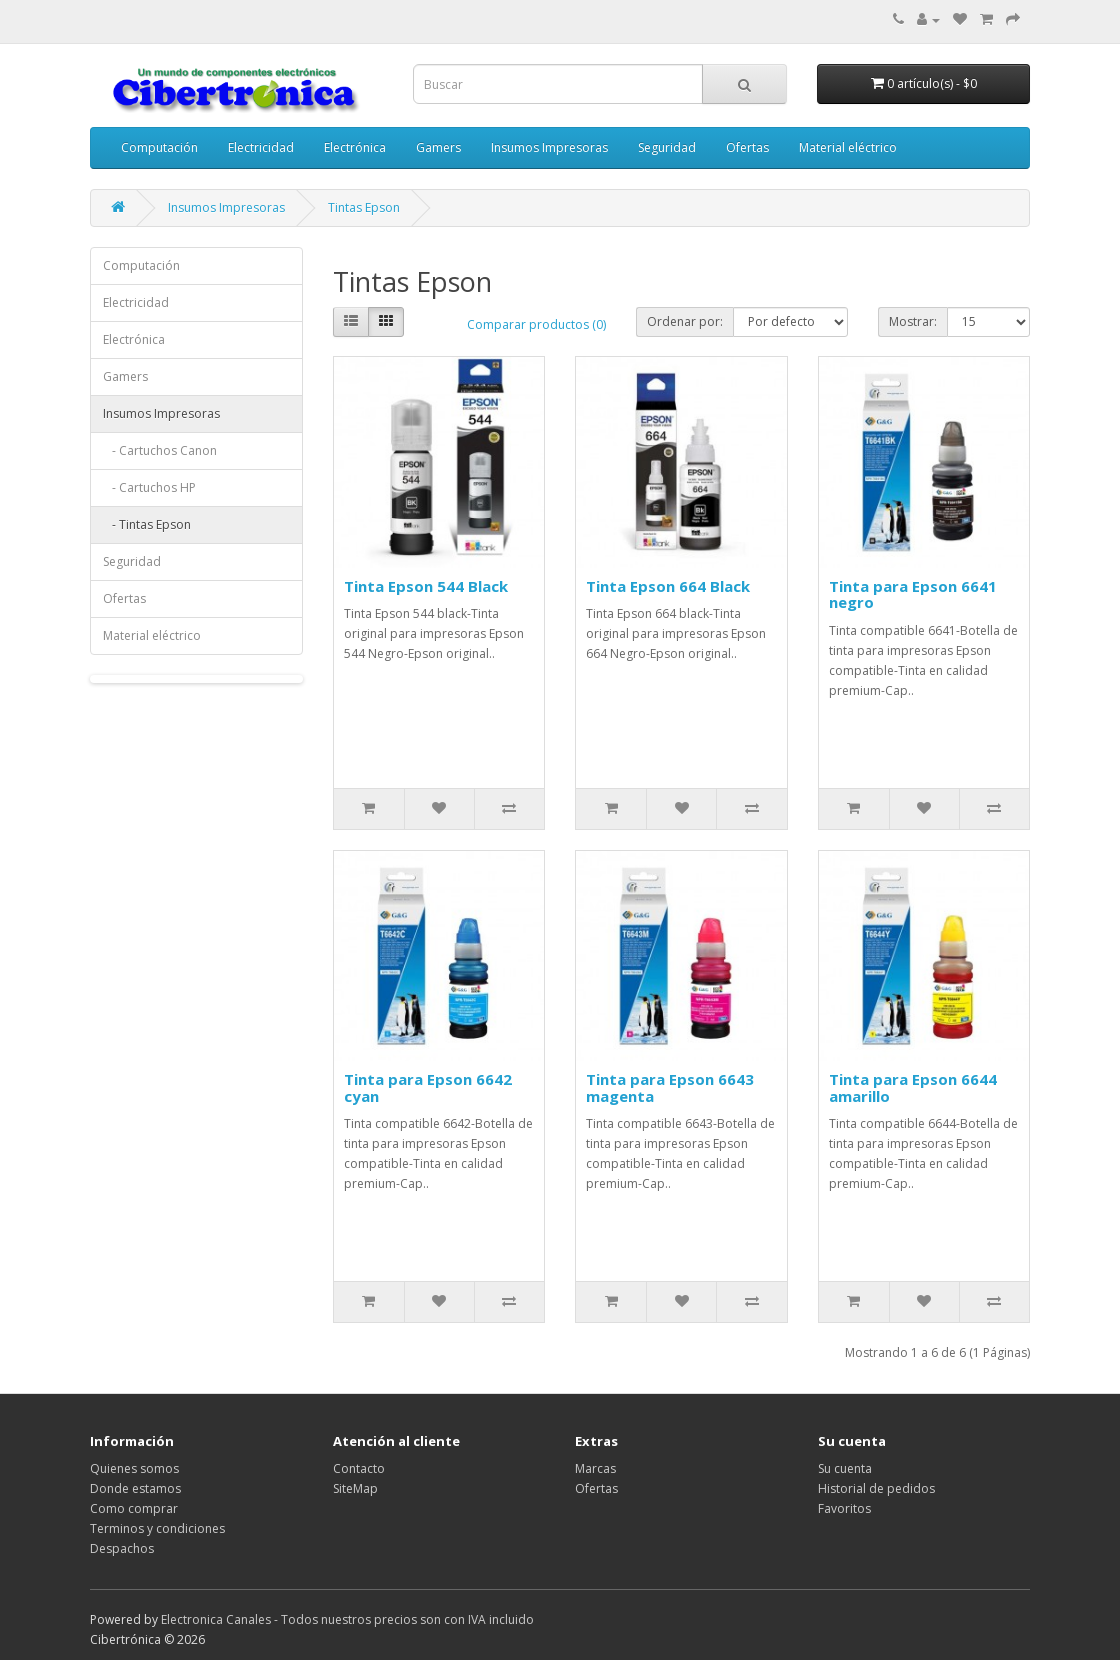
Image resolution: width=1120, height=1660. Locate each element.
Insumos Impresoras (549, 147)
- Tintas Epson (147, 524)
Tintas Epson (364, 207)
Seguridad (667, 147)
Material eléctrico (848, 147)
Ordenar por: (685, 321)
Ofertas (747, 147)
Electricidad (261, 147)
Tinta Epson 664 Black (668, 586)
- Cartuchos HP (149, 487)
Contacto (359, 1468)
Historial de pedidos (876, 1488)
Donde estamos (135, 1488)
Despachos (122, 1548)
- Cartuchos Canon (160, 450)
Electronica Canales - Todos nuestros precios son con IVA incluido (347, 1619)
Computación (159, 147)
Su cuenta (845, 1468)
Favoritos (844, 1508)
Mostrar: (913, 321)
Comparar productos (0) (536, 324)
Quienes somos (134, 1468)
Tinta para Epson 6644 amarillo (913, 1087)
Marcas (595, 1468)
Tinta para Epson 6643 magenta (670, 1087)
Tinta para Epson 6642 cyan (428, 1087)
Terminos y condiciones (157, 1528)
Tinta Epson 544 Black (426, 586)
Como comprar (134, 1508)
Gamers (438, 147)
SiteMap (355, 1488)
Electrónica (355, 147)
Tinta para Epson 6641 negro (913, 594)
